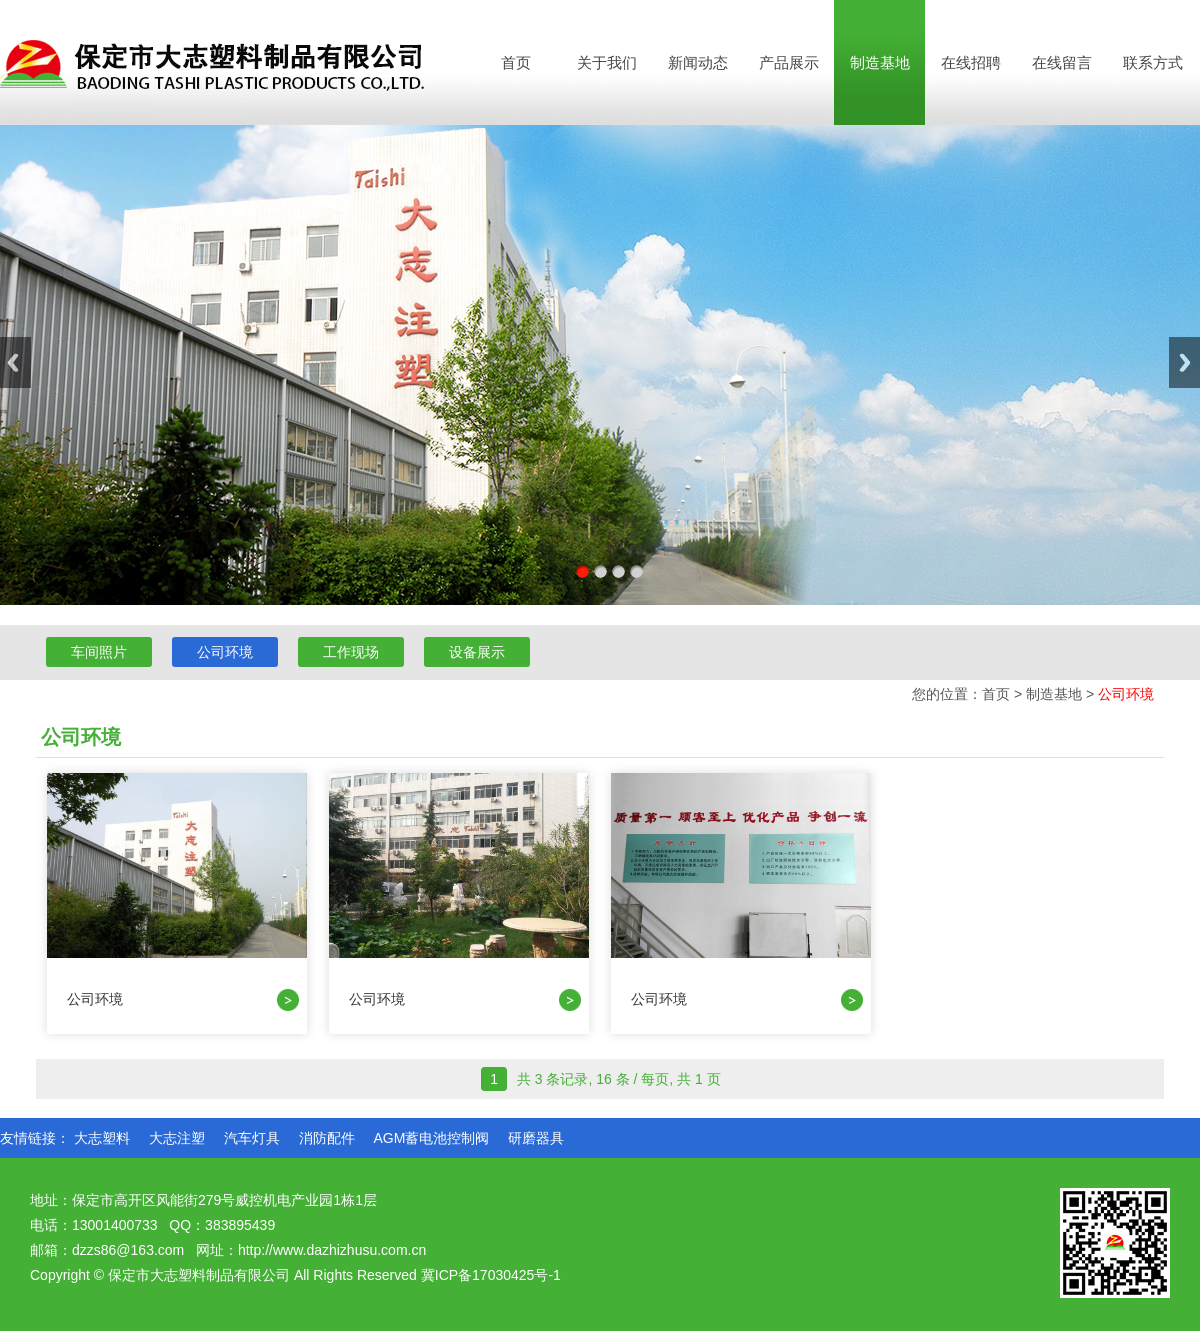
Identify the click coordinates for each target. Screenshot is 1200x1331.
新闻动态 (698, 62)
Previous (15, 362)
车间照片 (99, 652)
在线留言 (1062, 62)
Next (1184, 362)
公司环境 (225, 652)
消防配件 (327, 1138)
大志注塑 (177, 1138)
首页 (516, 62)
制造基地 (880, 62)
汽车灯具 (252, 1138)
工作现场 (351, 652)
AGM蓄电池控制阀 (431, 1138)
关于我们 (607, 62)
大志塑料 (102, 1138)
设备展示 (477, 652)
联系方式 (1153, 62)
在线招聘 (971, 62)
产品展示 (789, 62)
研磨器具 (536, 1138)
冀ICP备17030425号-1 (491, 1275)
